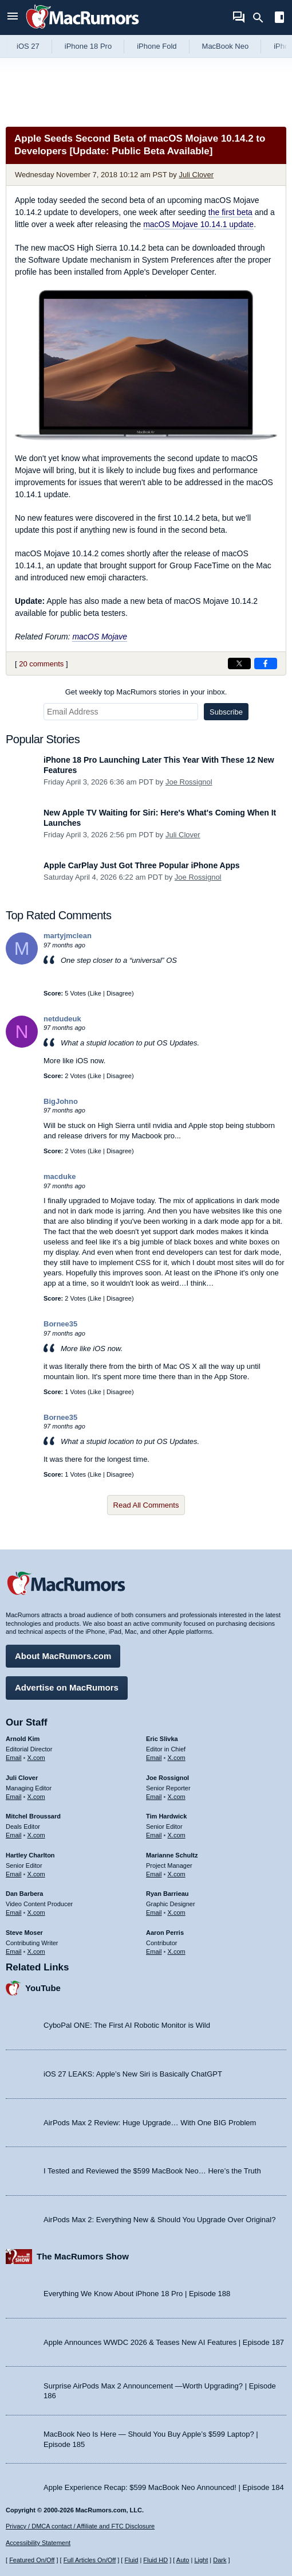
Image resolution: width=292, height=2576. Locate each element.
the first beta (230, 212)
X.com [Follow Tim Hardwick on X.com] (177, 1835)
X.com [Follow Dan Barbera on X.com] (36, 1912)
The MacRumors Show (83, 2256)
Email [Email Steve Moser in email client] (14, 1951)
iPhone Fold (156, 46)
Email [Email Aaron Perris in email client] (154, 1951)
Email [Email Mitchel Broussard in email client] (14, 1835)
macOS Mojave (99, 636)
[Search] (262, 18)
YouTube (43, 1988)
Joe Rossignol (188, 782)
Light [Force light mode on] (201, 2560)
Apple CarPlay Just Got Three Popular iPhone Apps (142, 865)
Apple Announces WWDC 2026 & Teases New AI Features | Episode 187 (164, 2342)
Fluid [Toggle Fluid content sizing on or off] (131, 2560)
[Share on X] (239, 663)
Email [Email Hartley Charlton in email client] (14, 1874)
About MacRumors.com (63, 1656)
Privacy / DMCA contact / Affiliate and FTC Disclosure (80, 2526)
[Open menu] (12, 17)
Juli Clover (196, 174)
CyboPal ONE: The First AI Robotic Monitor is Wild (127, 2025)
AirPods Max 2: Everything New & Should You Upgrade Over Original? (159, 2219)
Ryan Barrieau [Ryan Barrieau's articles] (167, 1893)
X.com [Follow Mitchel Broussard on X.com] (36, 1835)
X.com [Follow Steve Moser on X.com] (36, 1951)
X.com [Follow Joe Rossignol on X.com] (177, 1796)
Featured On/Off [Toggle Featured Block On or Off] (31, 2560)
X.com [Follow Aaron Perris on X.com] (177, 1951)
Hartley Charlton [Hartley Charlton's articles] (30, 1855)
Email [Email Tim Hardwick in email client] (154, 1835)
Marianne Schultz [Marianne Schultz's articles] (172, 1855)
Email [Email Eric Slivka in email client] (154, 1757)
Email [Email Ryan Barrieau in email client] (154, 1912)
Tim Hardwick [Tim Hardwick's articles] (166, 1816)
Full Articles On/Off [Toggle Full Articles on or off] (90, 2560)
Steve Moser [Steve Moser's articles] (24, 1932)
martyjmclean (68, 935)
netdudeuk (62, 1018)
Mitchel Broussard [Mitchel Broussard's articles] (33, 1816)
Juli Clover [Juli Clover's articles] (22, 1777)
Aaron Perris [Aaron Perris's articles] (165, 1932)
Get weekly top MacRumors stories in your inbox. (146, 692)
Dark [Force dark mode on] (219, 2560)
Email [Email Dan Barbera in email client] (14, 1912)
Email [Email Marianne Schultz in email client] (154, 1874)
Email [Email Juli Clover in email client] (14, 1796)
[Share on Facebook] (265, 663)
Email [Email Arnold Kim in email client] (14, 1757)
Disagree (119, 993)
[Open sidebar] (279, 18)
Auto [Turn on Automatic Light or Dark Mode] (183, 2560)
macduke (60, 1176)
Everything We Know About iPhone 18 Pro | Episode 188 (137, 2293)
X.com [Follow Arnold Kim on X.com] (36, 1757)
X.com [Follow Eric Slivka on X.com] (177, 1757)
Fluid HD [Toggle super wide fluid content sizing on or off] (155, 2560)
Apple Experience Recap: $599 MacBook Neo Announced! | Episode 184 (164, 2487)
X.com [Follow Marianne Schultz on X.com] (177, 1874)
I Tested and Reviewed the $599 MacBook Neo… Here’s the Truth (152, 2171)
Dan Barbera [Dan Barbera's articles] (24, 1893)
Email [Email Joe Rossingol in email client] (154, 1796)
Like (95, 993)
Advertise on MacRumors (67, 1687)
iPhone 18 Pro (88, 46)
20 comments (41, 663)
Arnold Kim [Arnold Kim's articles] (23, 1738)
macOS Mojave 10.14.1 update (198, 224)
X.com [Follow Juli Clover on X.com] (36, 1796)
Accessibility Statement (38, 2542)
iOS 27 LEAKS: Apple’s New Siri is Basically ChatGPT (133, 2074)
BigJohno (61, 1101)
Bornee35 (60, 1324)
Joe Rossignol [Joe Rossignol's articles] (167, 1777)
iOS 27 (28, 46)
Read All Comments (146, 1505)
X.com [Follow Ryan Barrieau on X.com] (177, 1912)
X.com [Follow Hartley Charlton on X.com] (36, 1874)
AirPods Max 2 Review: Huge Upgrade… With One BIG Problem (150, 2122)
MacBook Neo (225, 46)
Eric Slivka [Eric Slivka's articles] (162, 1738)
